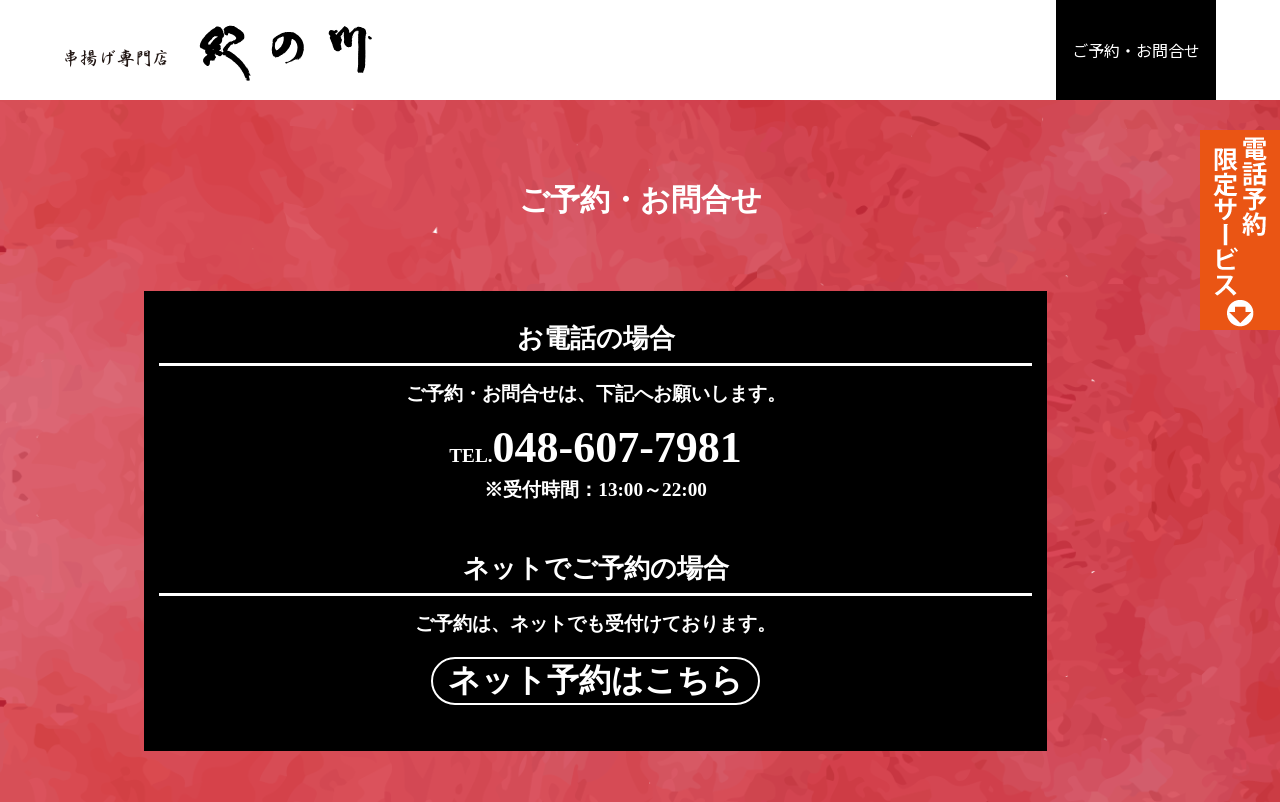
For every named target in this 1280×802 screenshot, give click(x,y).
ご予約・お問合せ (1136, 50)
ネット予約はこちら (890, 464)
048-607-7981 (390, 461)
